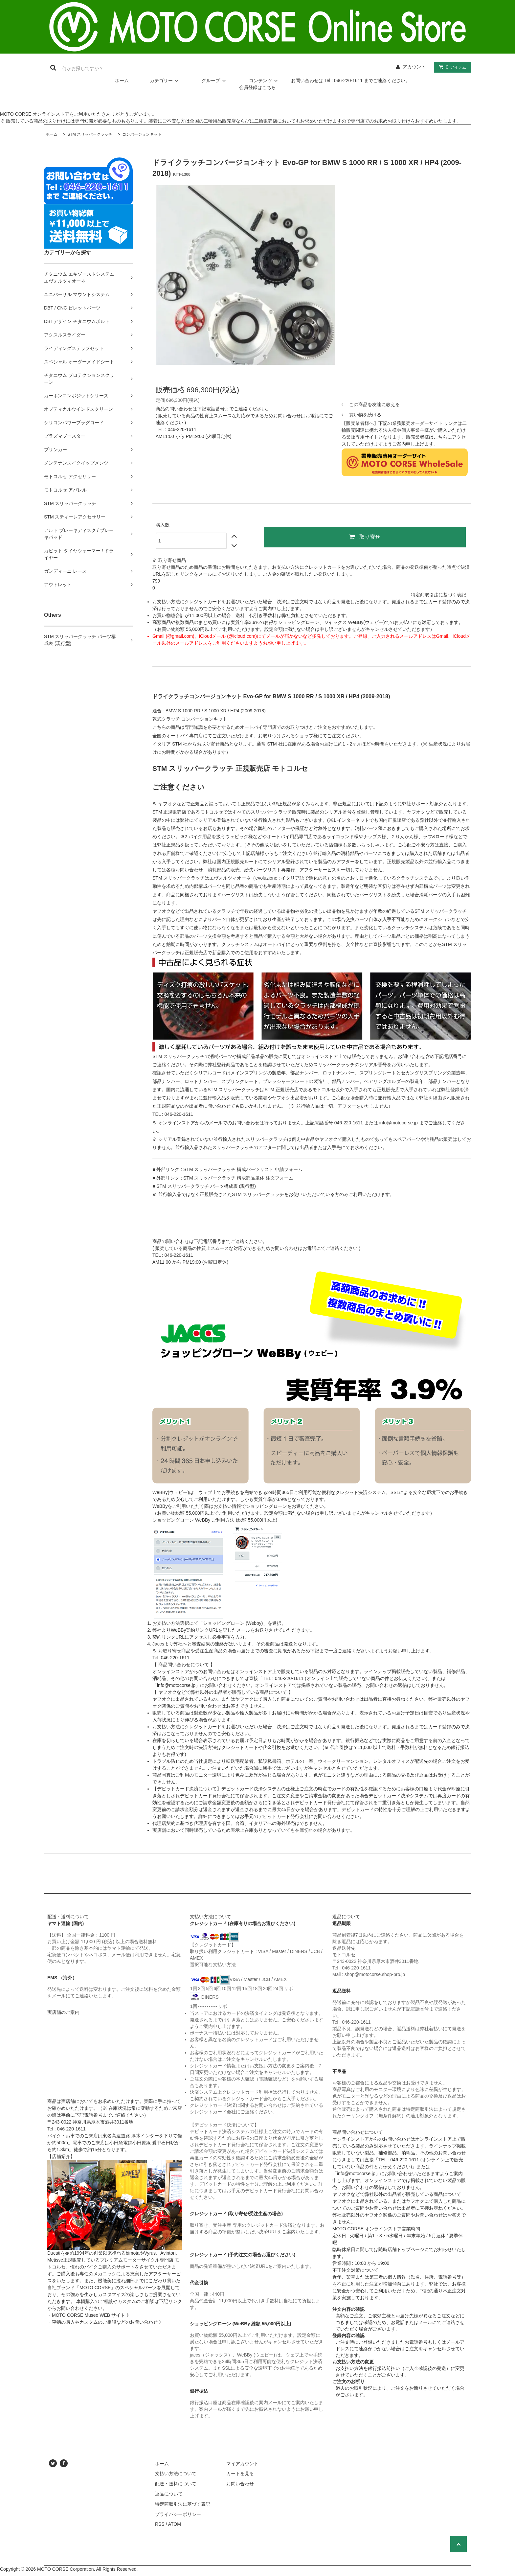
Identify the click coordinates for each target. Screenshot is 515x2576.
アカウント (414, 66)
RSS (160, 2524)
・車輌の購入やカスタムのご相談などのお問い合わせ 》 (105, 2322)
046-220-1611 (182, 429)
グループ (215, 80)
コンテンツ (264, 80)
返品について (169, 2493)
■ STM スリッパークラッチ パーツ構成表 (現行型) (204, 1186)
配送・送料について (175, 2483)
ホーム (122, 80)
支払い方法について (175, 2473)
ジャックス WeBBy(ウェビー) (354, 622)
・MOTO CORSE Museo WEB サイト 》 (89, 2315)
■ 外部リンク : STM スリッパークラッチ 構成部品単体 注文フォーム (222, 1178)
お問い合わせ (240, 2483)
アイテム (451, 67)
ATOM (174, 2524)
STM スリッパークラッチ (89, 134)
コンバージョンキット (141, 134)
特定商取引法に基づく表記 (438, 594)
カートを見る (240, 2473)
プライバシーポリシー (178, 2514)
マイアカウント (242, 2463)
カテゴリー (165, 80)
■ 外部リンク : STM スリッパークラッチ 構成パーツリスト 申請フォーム (227, 1169)
